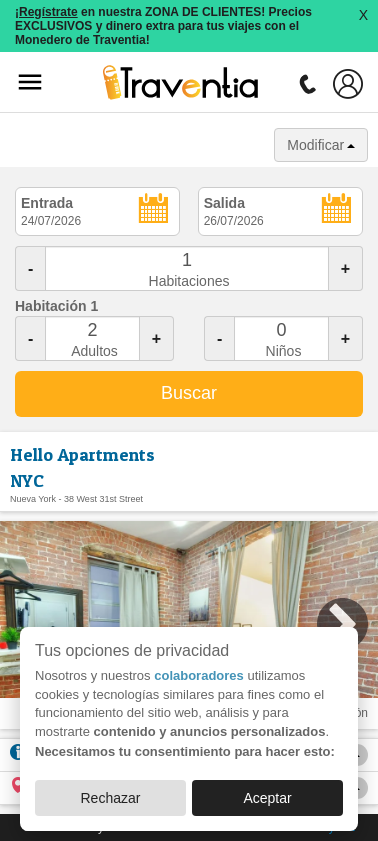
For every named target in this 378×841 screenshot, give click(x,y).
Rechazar (110, 798)
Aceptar (267, 798)
